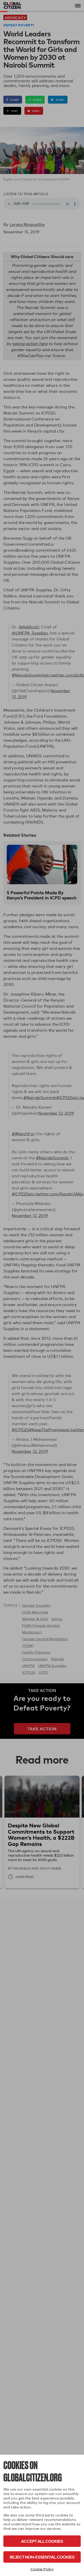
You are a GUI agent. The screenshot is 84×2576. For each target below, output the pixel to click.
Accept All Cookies (42, 2541)
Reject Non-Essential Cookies (42, 2557)
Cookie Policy (42, 2569)
